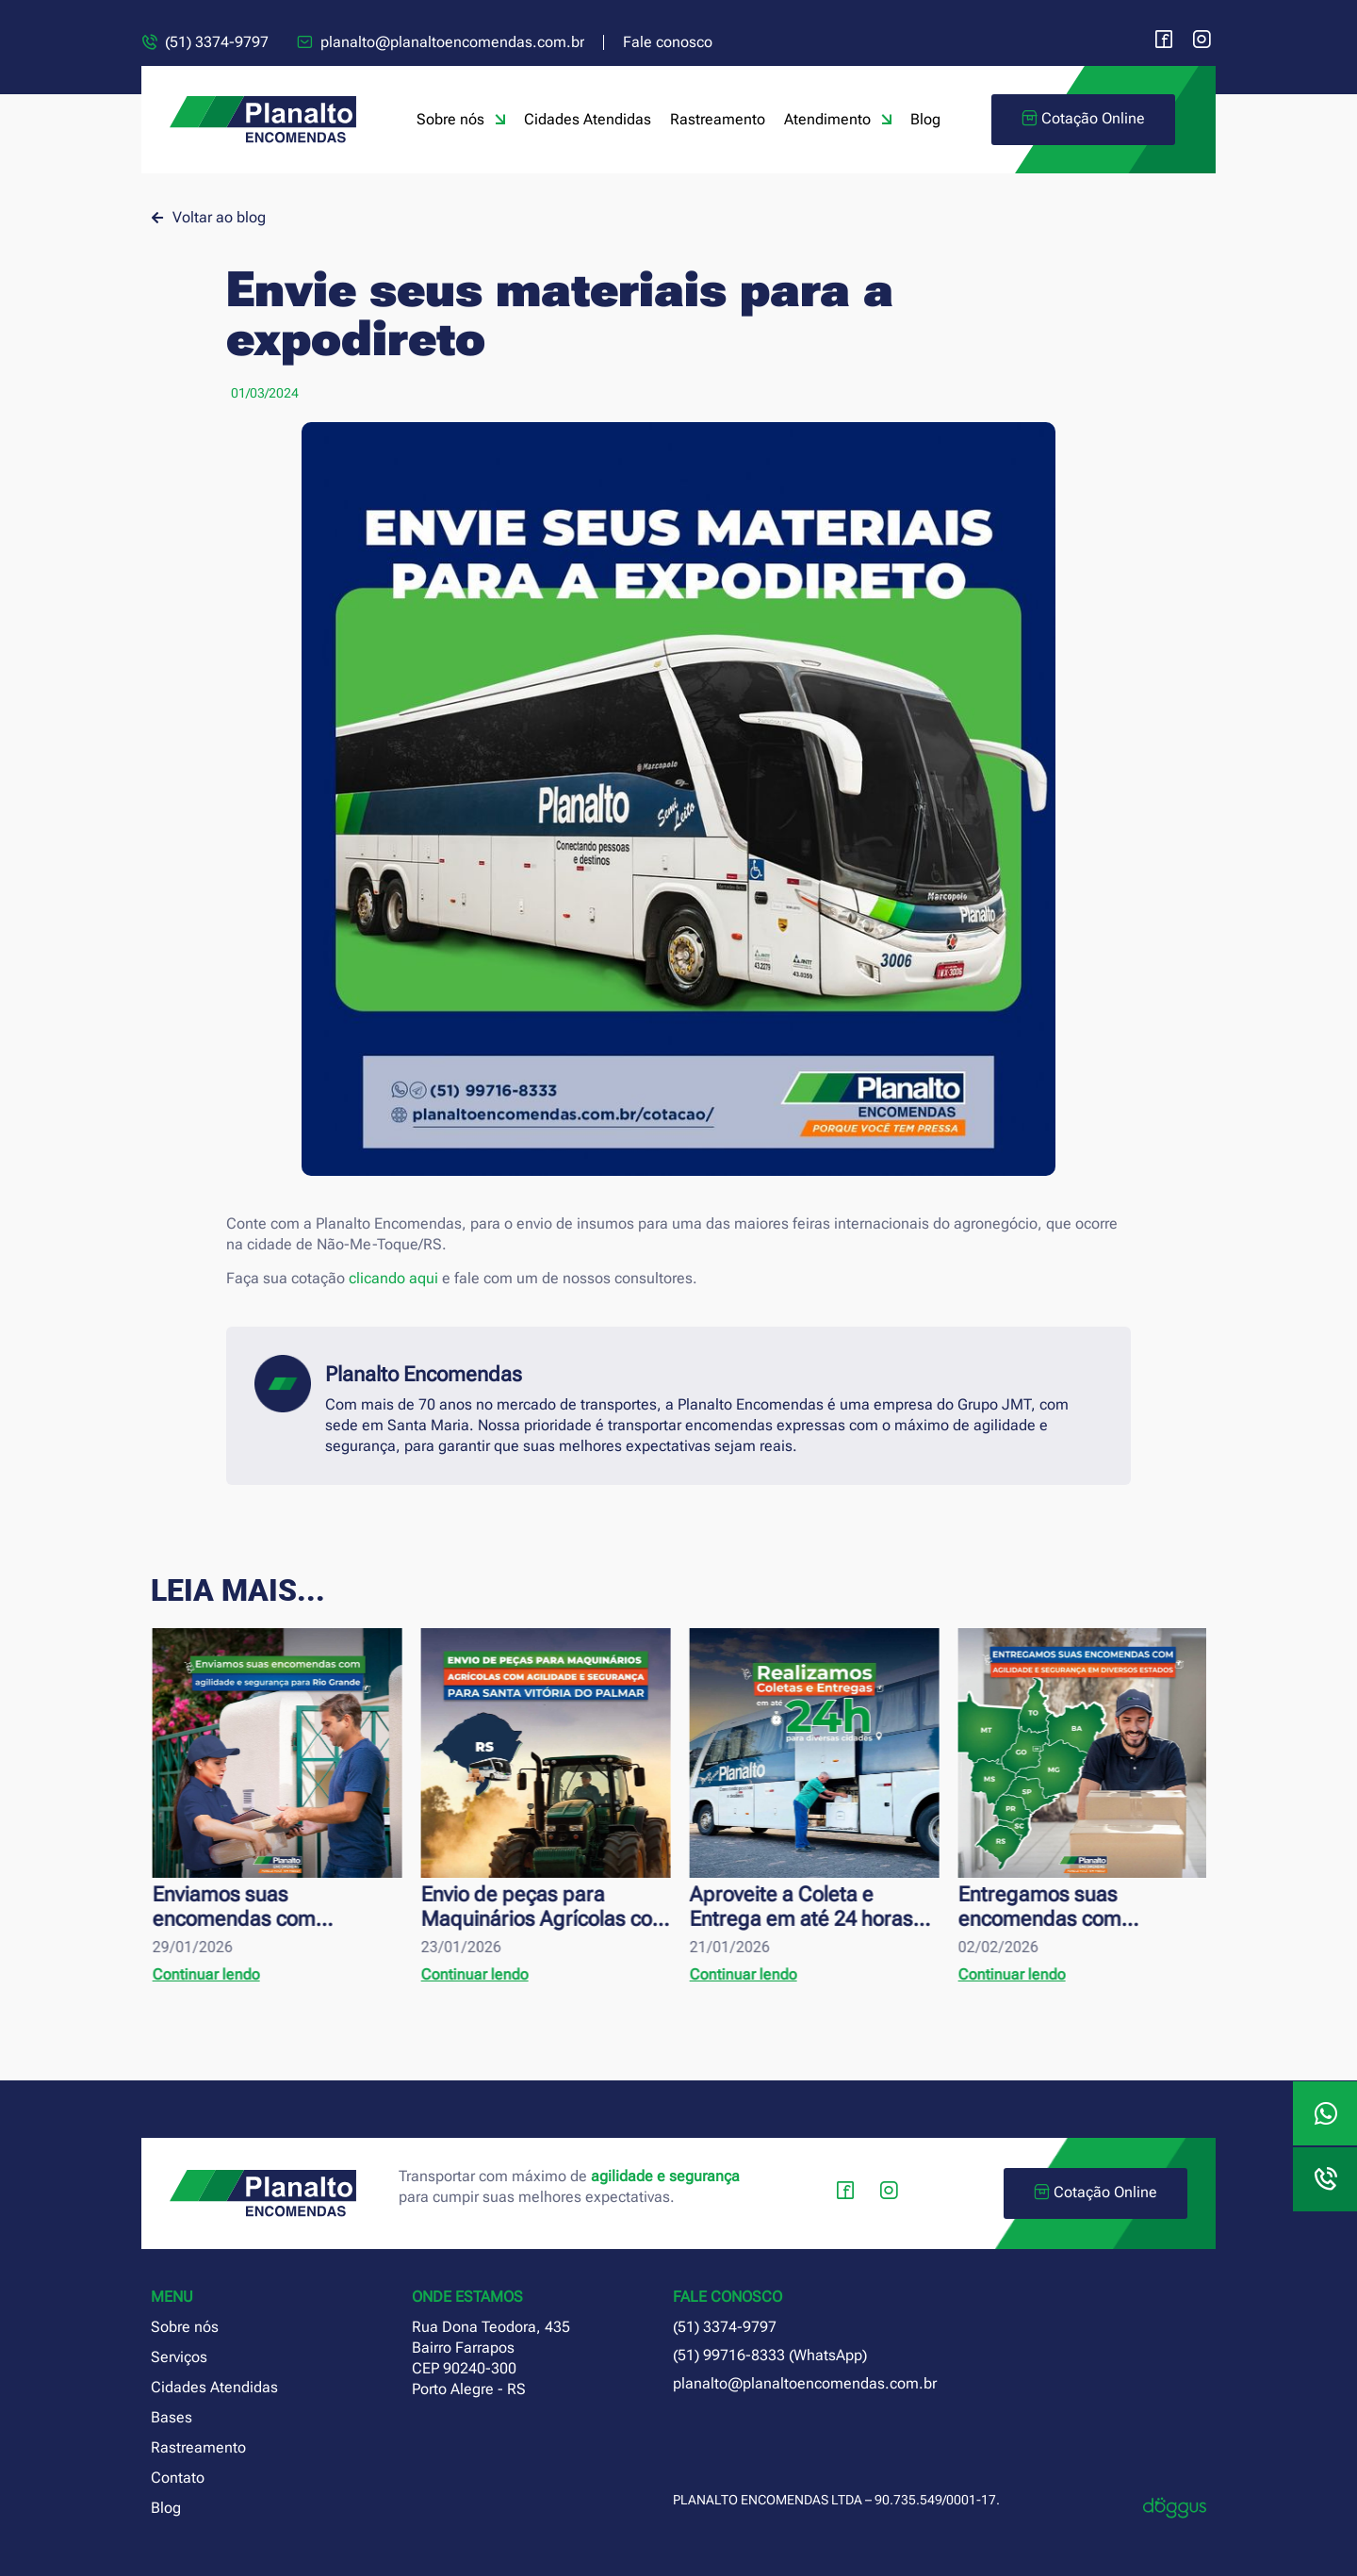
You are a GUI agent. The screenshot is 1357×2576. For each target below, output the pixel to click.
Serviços (179, 2357)
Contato (177, 2477)
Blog (925, 119)
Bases (171, 2417)
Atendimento (837, 120)
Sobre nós (461, 120)
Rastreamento (717, 119)
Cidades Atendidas (587, 119)
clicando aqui (393, 1278)
